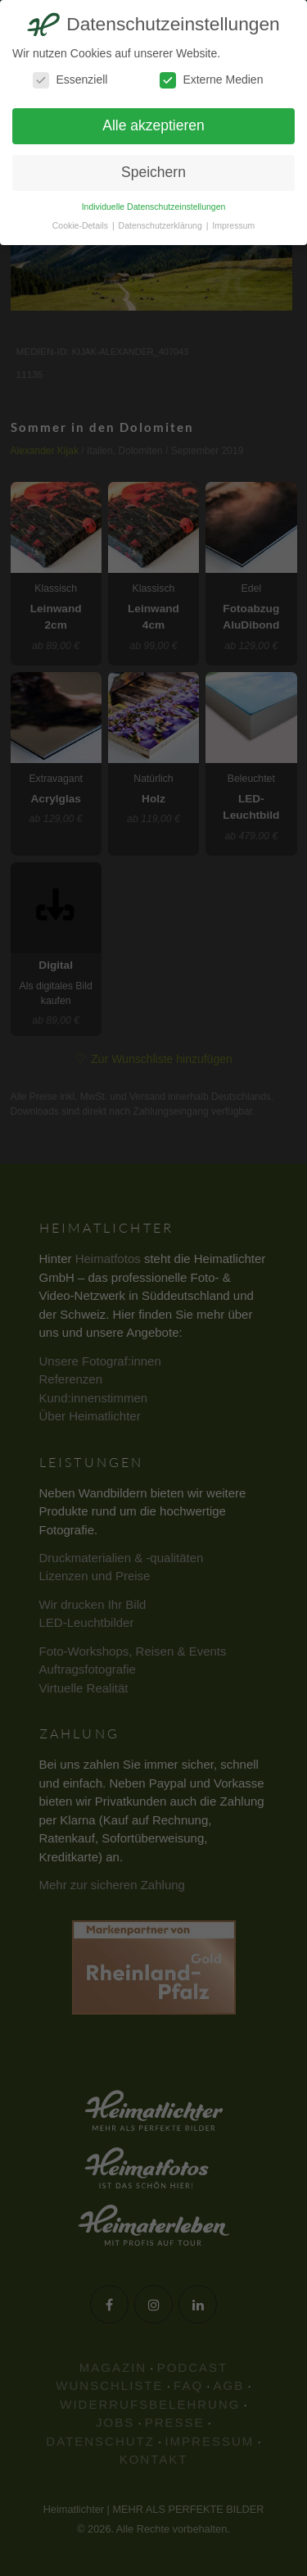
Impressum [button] (233, 225)
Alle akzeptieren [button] (153, 125)
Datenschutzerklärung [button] (162, 225)
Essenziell (70, 80)
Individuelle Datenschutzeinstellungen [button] (154, 206)
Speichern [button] (153, 172)
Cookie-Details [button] (81, 225)
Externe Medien (211, 80)
